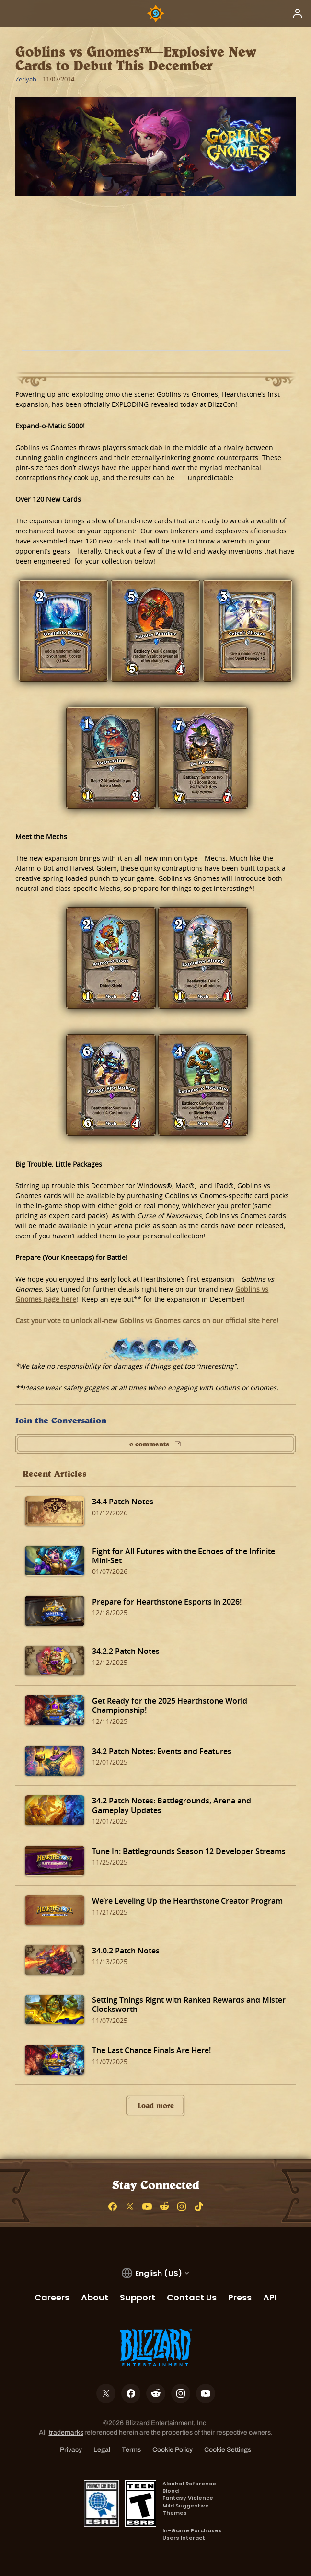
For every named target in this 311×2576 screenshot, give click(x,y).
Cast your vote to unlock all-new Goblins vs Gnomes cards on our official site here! (146, 1320)
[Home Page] (155, 13)
